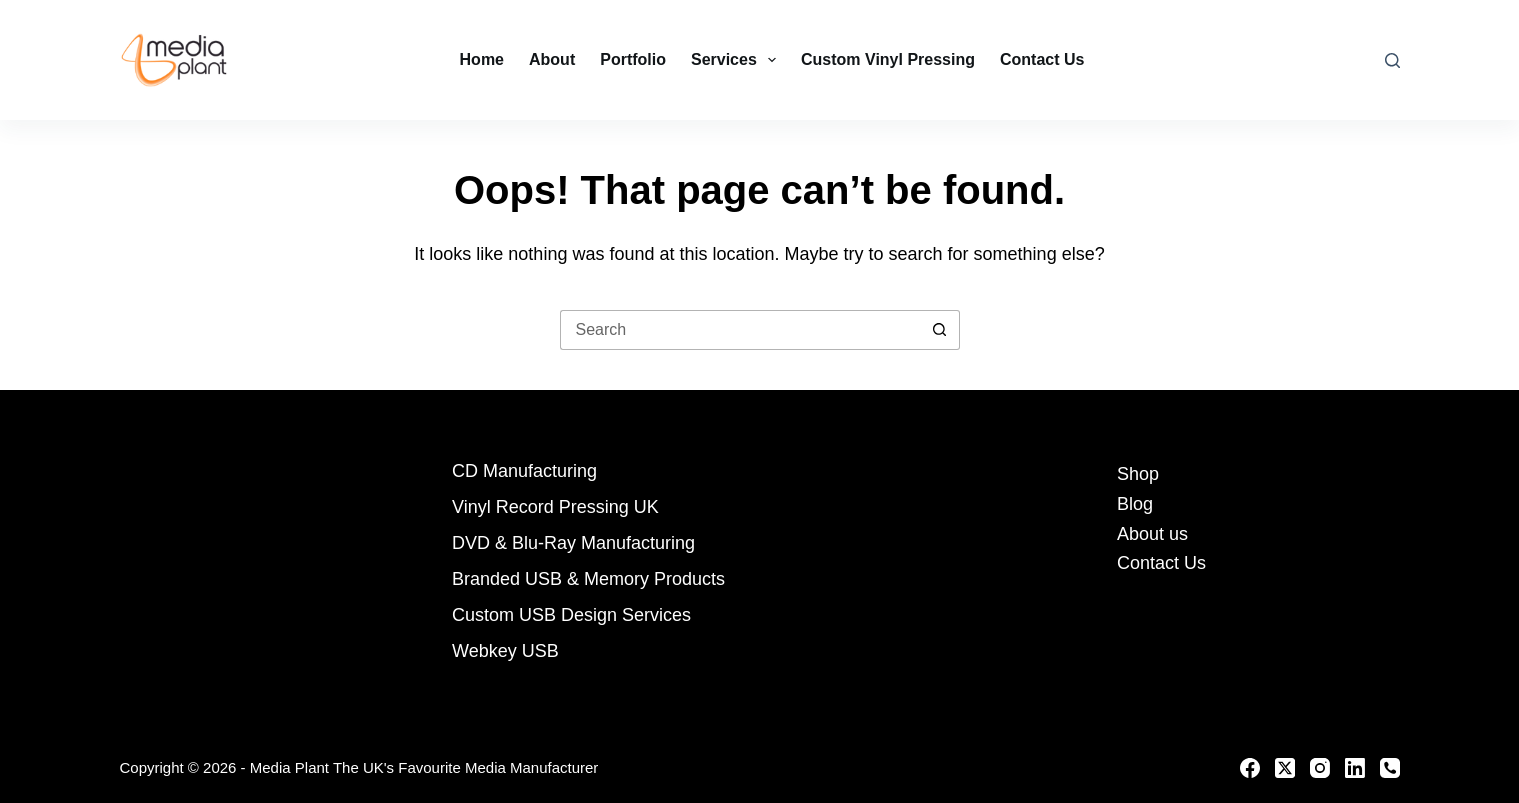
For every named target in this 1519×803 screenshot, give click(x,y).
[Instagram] (1320, 768)
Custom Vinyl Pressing (888, 59)
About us (1152, 534)
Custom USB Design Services (571, 615)
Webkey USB (505, 651)
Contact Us (1042, 59)
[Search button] (940, 330)
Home (482, 59)
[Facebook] (1250, 768)
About (552, 59)
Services (737, 60)
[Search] (1392, 60)
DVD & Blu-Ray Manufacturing (573, 543)
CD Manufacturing (524, 471)
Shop (1138, 474)
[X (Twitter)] (1285, 768)
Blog (1135, 504)
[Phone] (1390, 768)
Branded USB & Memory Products (588, 579)
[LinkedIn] (1355, 768)
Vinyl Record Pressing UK (555, 507)
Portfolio (633, 59)
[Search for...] (740, 330)
